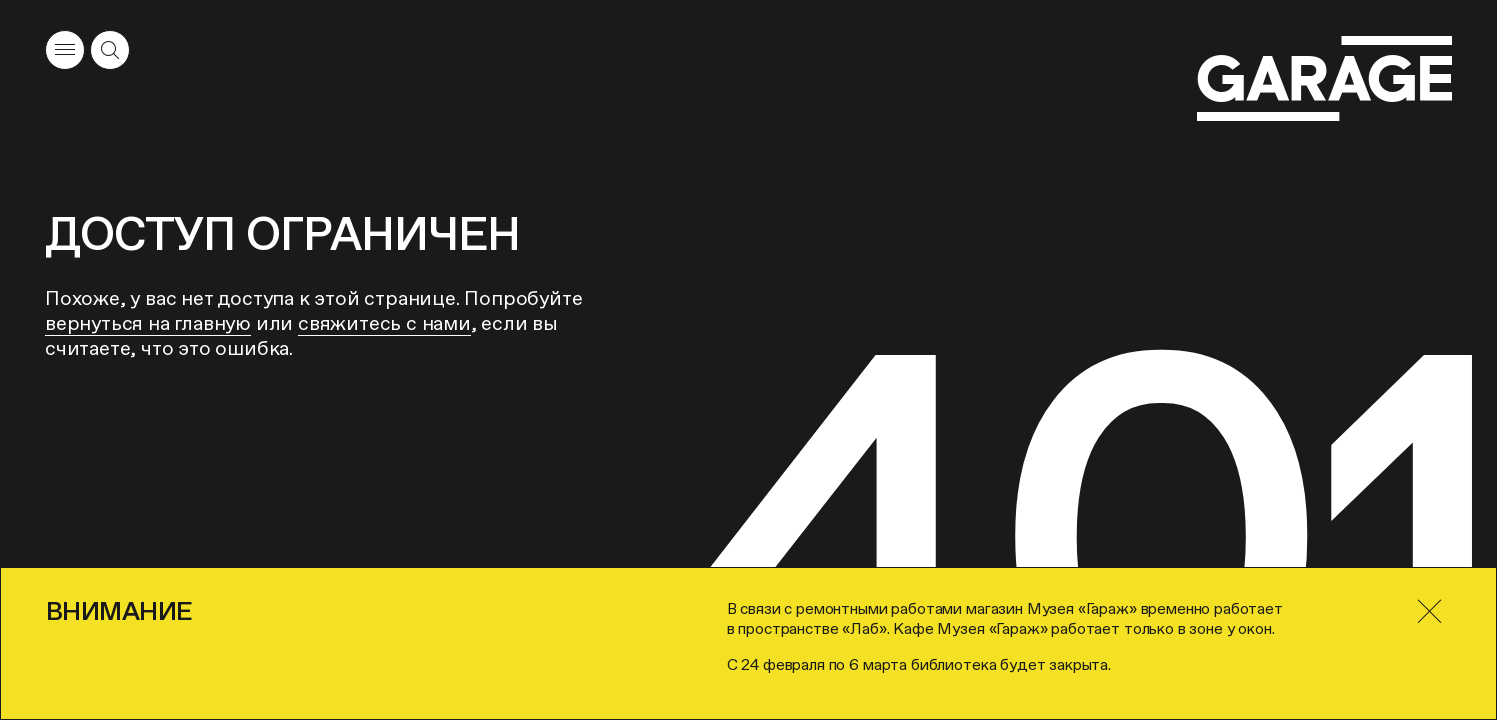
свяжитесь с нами (384, 323)
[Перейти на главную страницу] (1324, 79)
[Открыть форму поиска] (110, 50)
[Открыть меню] (65, 50)
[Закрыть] (1429, 611)
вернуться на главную (148, 323)
